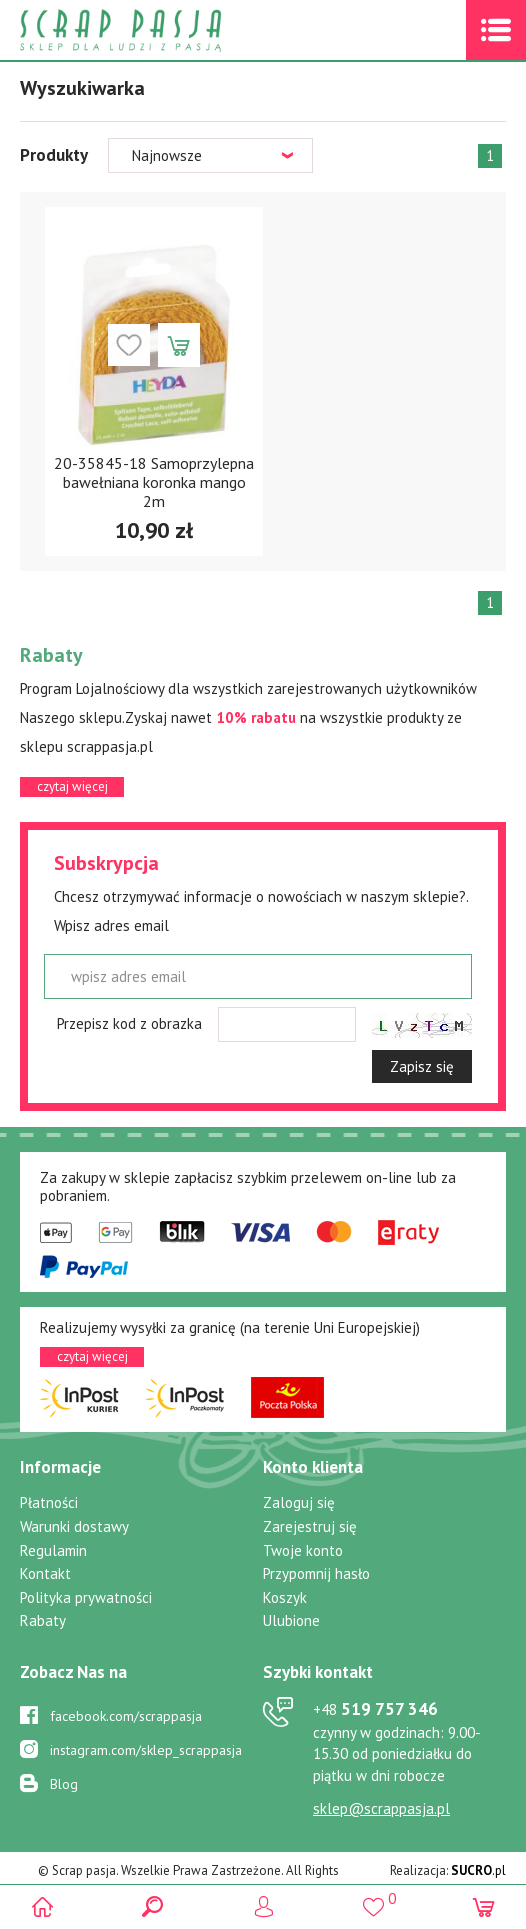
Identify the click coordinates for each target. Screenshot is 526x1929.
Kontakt (45, 1573)
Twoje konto (303, 1550)
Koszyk (285, 1597)
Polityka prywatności (86, 1597)
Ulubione (291, 1620)
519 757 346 (375, 1709)
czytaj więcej (72, 786)
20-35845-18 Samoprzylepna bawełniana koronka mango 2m (154, 482)
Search (152, 1906)
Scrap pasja (164, 30)
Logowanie (263, 1906)
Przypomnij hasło (316, 1573)
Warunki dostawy (74, 1526)
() (373, 1898)
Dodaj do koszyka (179, 345)
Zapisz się (422, 1066)
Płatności (49, 1502)
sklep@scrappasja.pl (381, 1808)
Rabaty (43, 1620)
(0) (483, 1906)
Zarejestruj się (310, 1526)
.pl (478, 1870)
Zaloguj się (299, 1502)
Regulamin (53, 1550)
